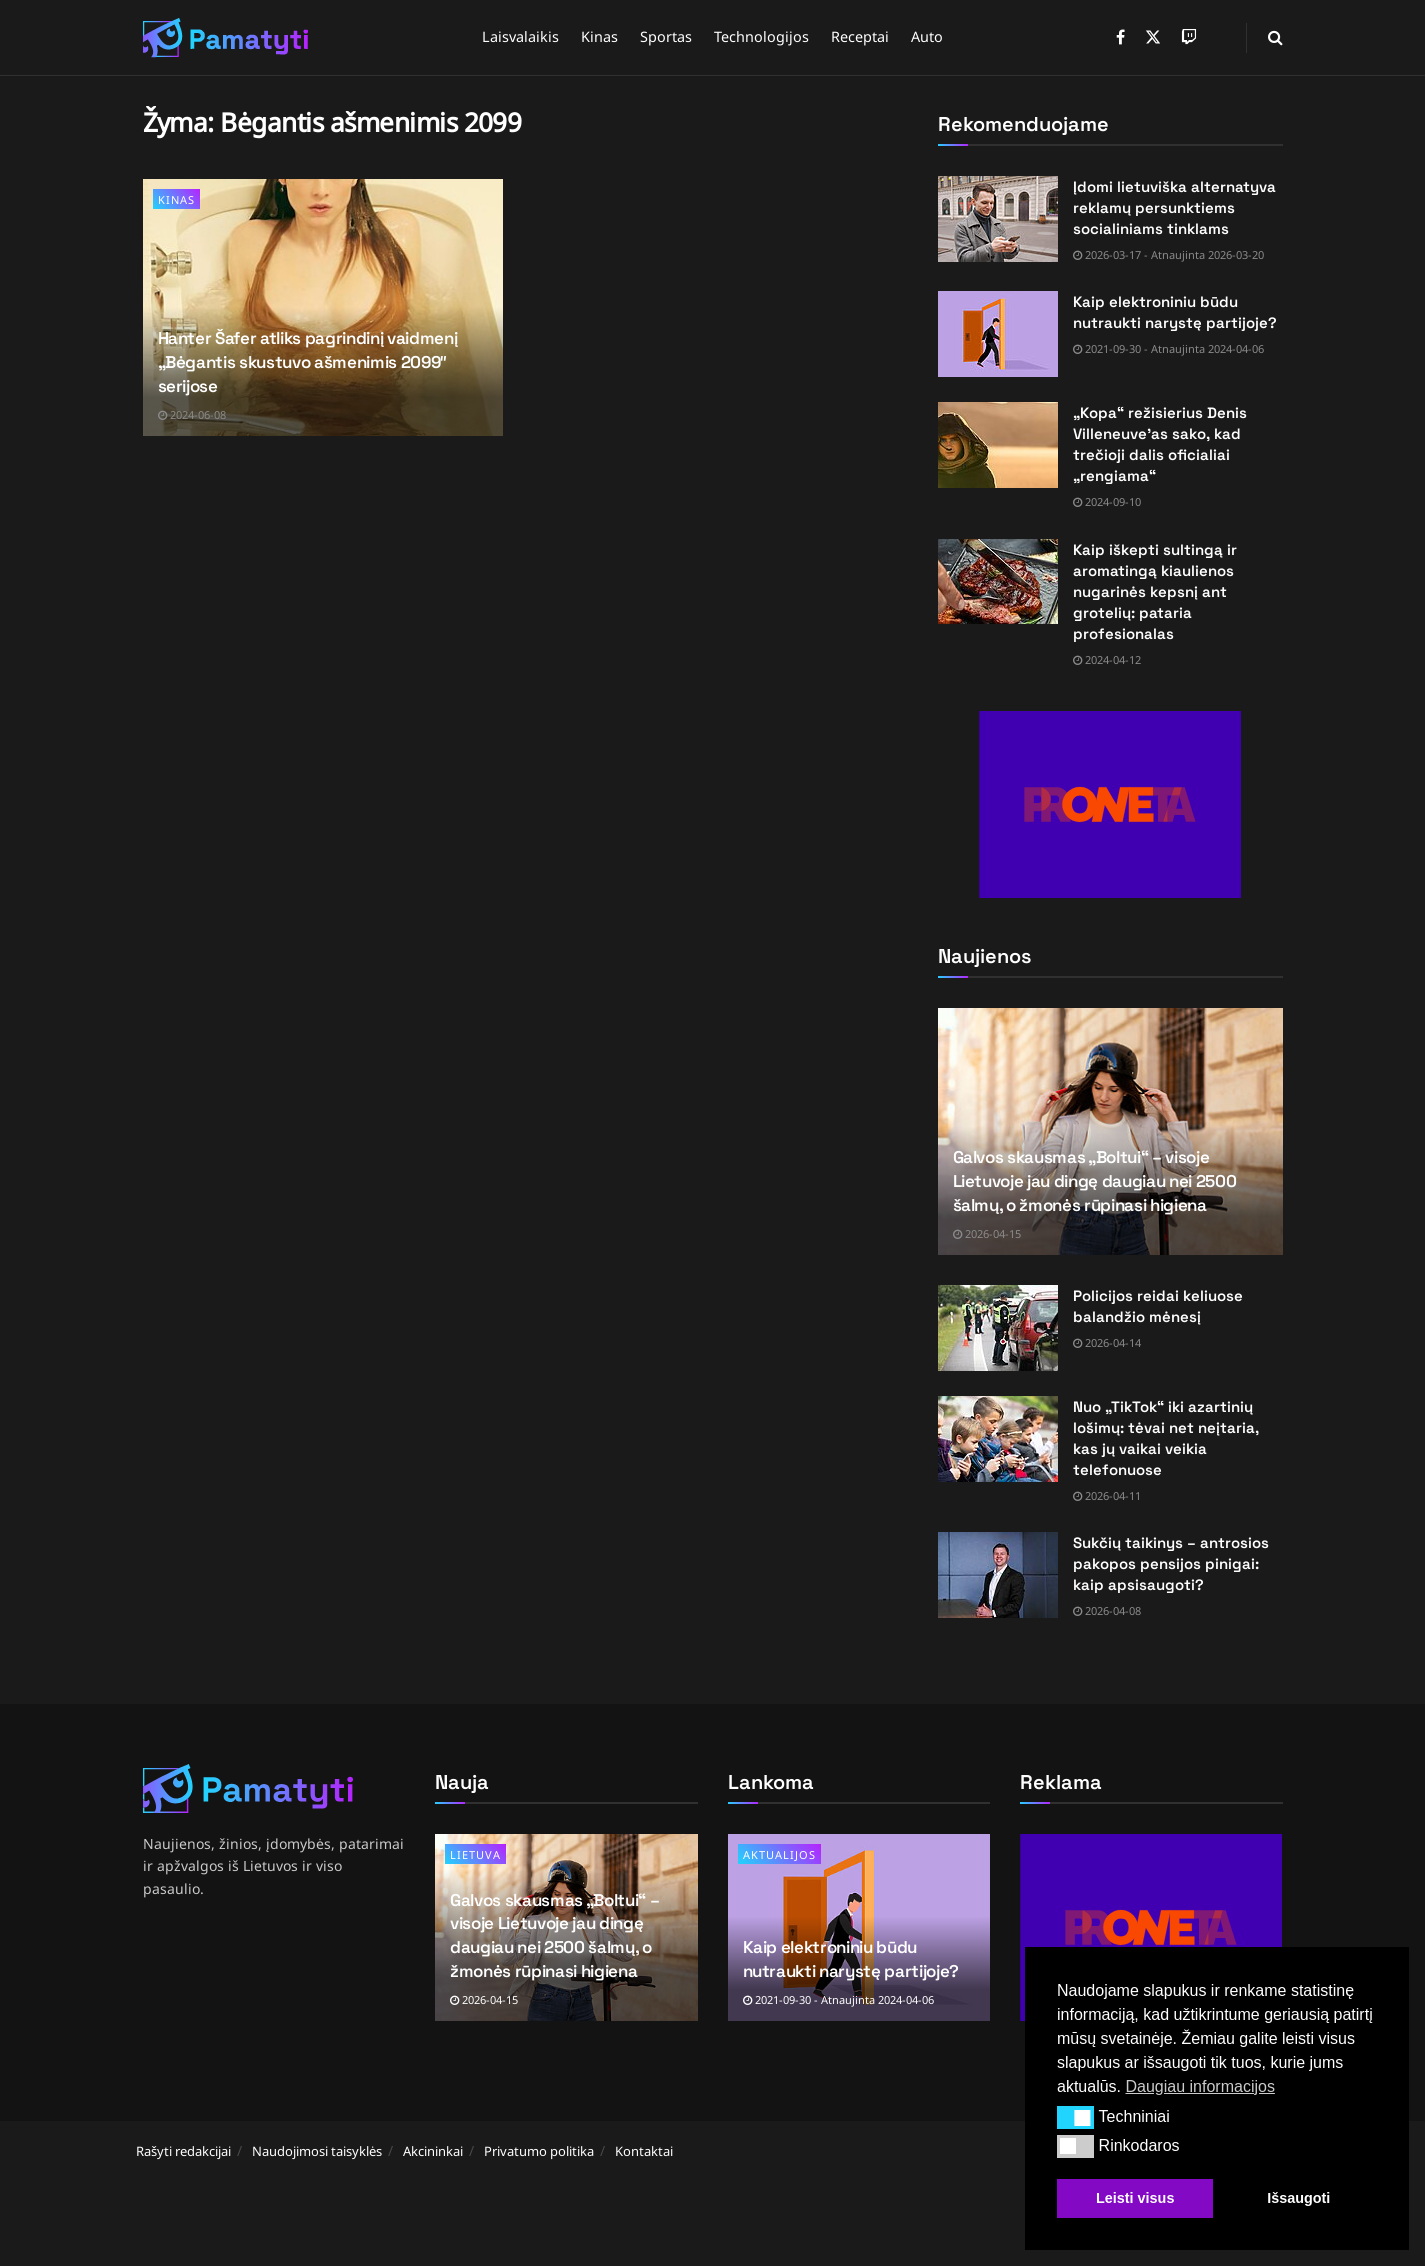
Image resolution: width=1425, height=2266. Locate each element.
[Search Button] (1275, 37)
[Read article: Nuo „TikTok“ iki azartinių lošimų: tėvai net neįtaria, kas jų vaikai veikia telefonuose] (998, 1439)
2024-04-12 (1107, 659)
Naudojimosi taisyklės (317, 2151)
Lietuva (475, 1854)
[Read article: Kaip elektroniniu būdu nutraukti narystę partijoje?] (998, 334)
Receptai (860, 36)
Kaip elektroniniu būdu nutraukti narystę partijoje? (851, 1959)
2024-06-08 (192, 414)
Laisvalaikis (520, 36)
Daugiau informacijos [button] (1199, 2086)
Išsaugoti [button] (1298, 2198)
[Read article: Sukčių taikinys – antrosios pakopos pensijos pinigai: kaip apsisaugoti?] (998, 1575)
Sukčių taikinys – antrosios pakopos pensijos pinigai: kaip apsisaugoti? (1171, 1563)
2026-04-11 (1107, 1495)
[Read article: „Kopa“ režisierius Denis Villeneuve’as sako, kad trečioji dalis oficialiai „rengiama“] (998, 445)
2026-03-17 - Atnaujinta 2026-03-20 (1168, 254)
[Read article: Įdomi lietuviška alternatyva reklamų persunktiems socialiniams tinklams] (998, 219)
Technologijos (761, 36)
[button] (1075, 2117)
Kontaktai (644, 2151)
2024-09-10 (1107, 501)
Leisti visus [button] (1135, 2198)
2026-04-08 (1107, 1610)
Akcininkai (433, 2151)
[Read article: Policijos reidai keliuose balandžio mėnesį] (998, 1328)
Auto (927, 36)
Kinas (599, 36)
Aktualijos (779, 1854)
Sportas (666, 36)
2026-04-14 (1107, 1342)
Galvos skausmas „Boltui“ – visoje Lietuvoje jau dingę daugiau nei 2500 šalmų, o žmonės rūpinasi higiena (1095, 1181)
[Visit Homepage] (226, 38)
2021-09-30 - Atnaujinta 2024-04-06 (1168, 348)
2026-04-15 (987, 1233)
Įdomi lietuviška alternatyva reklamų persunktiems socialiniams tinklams (1174, 207)
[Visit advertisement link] (1110, 804)
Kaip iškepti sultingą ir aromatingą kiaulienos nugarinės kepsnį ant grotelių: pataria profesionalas (1155, 591)
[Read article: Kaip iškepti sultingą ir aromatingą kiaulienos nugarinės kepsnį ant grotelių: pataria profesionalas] (998, 582)
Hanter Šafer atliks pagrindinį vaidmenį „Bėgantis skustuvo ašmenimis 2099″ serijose (308, 362)
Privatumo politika (539, 2151)
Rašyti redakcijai (183, 2151)
